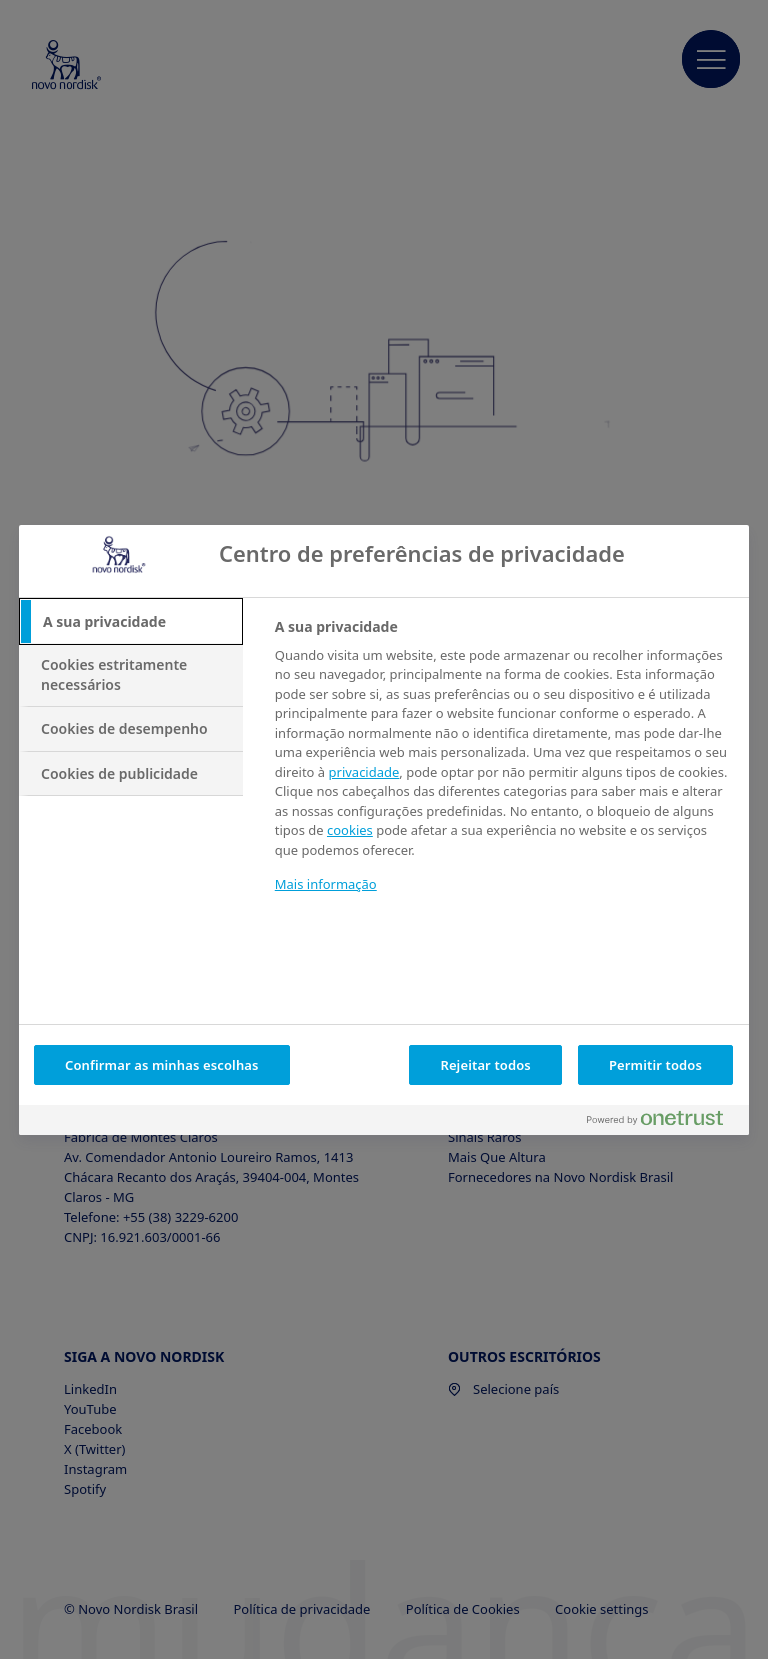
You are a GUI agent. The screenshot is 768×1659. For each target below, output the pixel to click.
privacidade (364, 772)
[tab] (131, 622)
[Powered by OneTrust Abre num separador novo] (663, 1122)
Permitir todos (655, 1065)
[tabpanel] (503, 769)
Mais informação (326, 884)
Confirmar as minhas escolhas (162, 1065)
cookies (350, 830)
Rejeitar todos (485, 1065)
